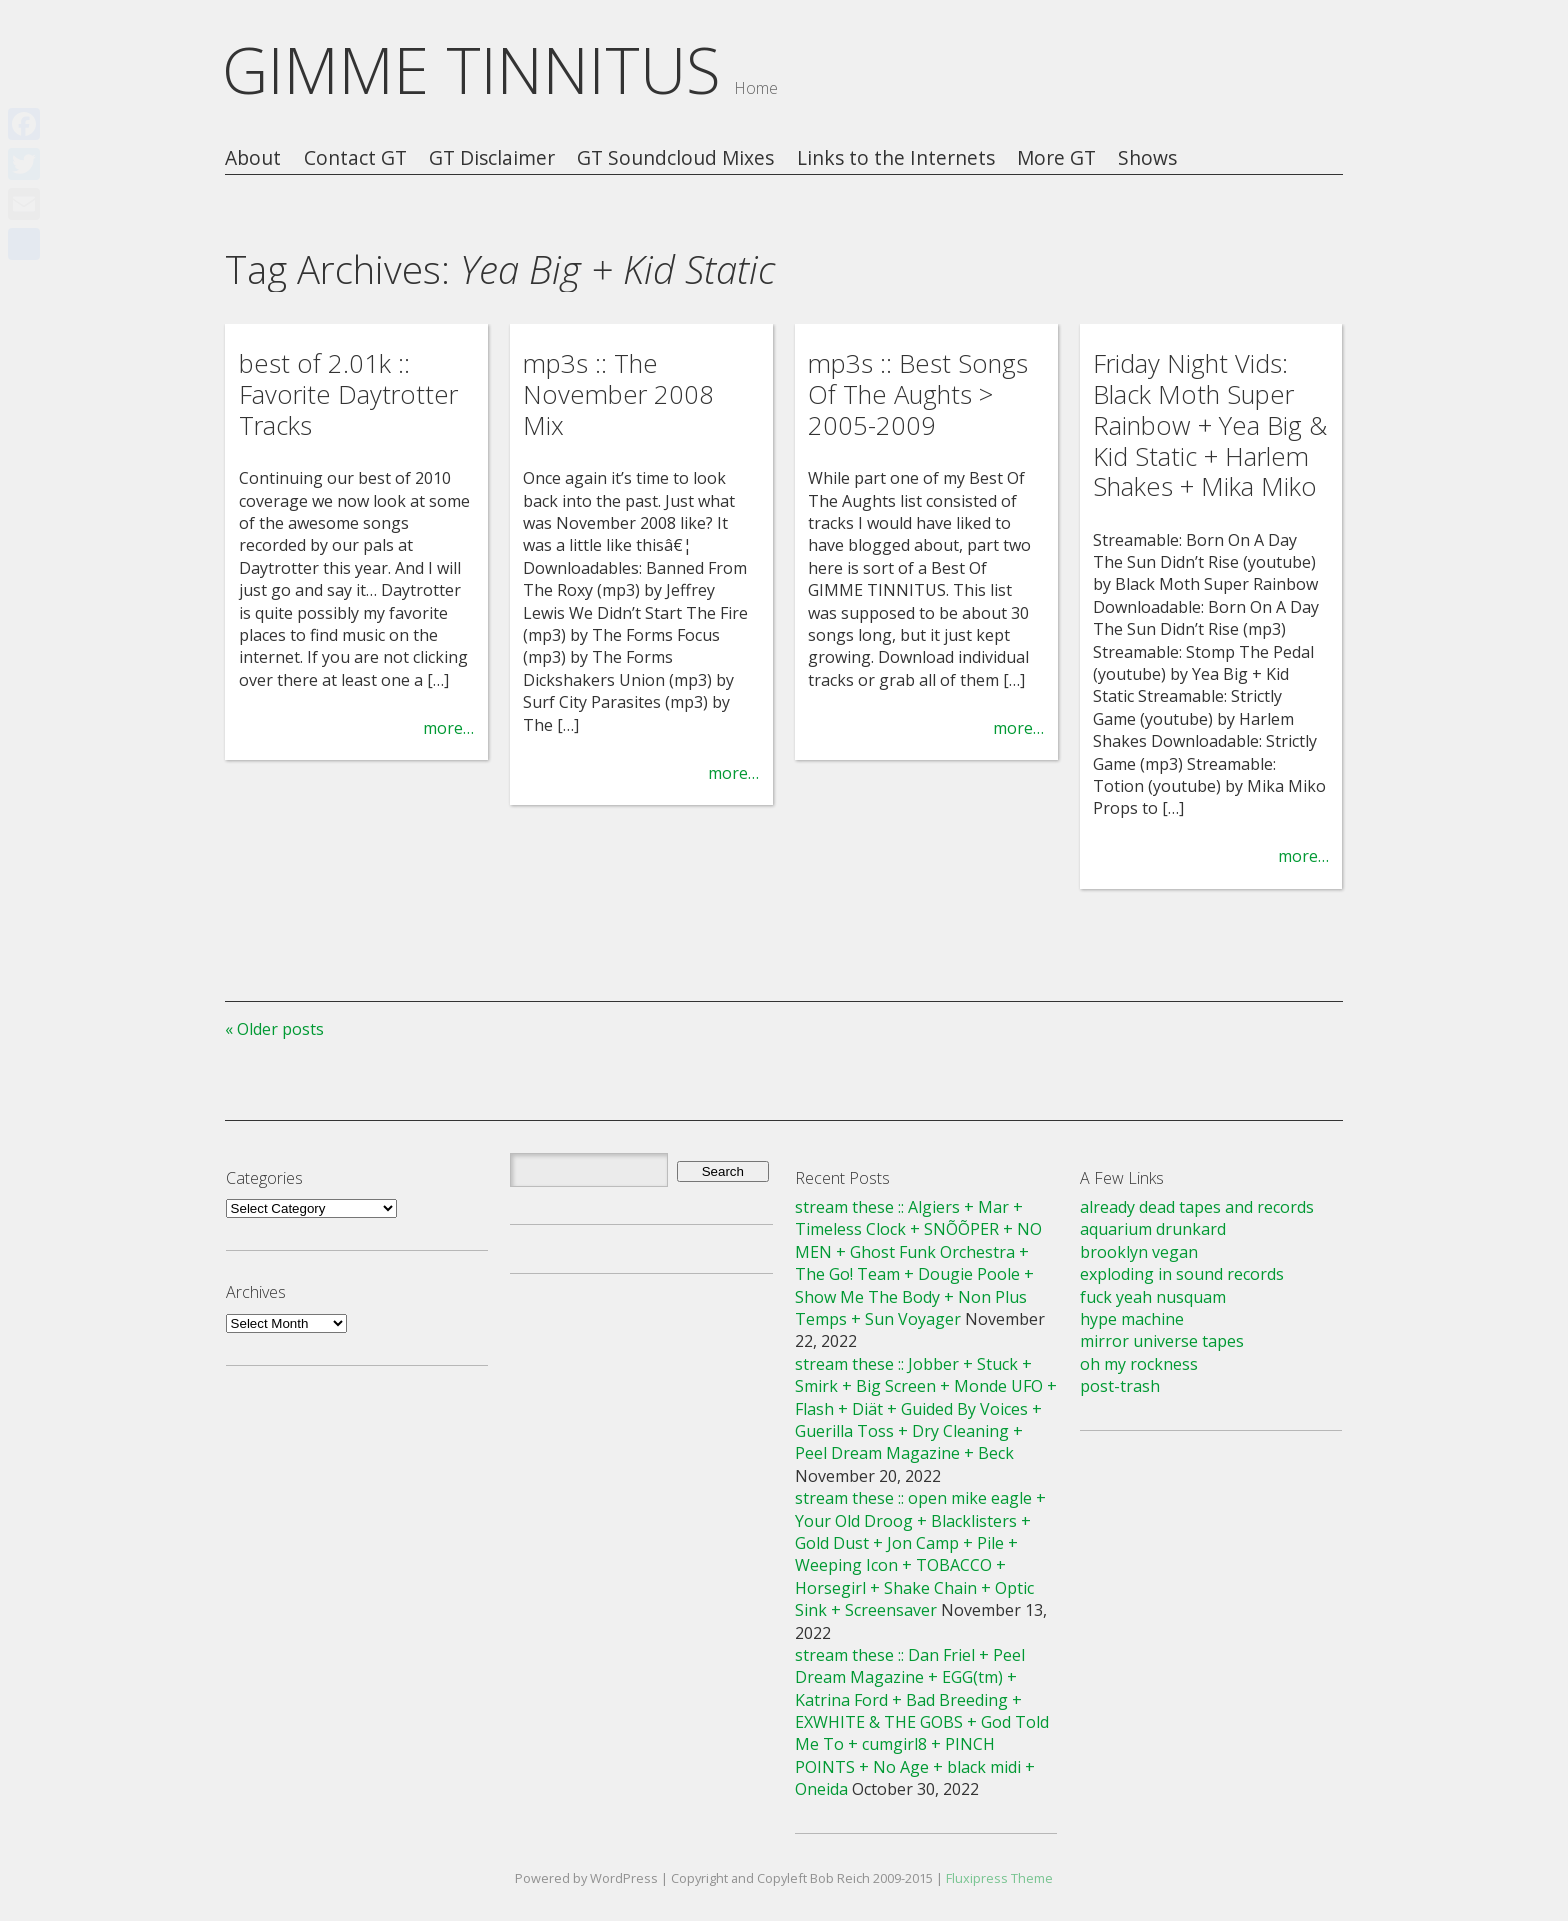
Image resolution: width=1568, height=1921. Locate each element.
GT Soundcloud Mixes (675, 158)
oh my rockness (1139, 1364)
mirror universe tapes (1162, 1341)
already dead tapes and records (1197, 1207)
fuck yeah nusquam (1153, 1297)
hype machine (1132, 1319)
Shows (1147, 158)
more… (448, 728)
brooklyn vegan (1139, 1252)
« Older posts (274, 1029)
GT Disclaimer (492, 158)
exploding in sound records (1182, 1274)
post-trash (1120, 1386)
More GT (1056, 158)
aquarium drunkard (1153, 1229)
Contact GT (355, 158)
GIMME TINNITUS (471, 69)
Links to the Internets (896, 158)
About (253, 158)
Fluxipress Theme (999, 1878)
